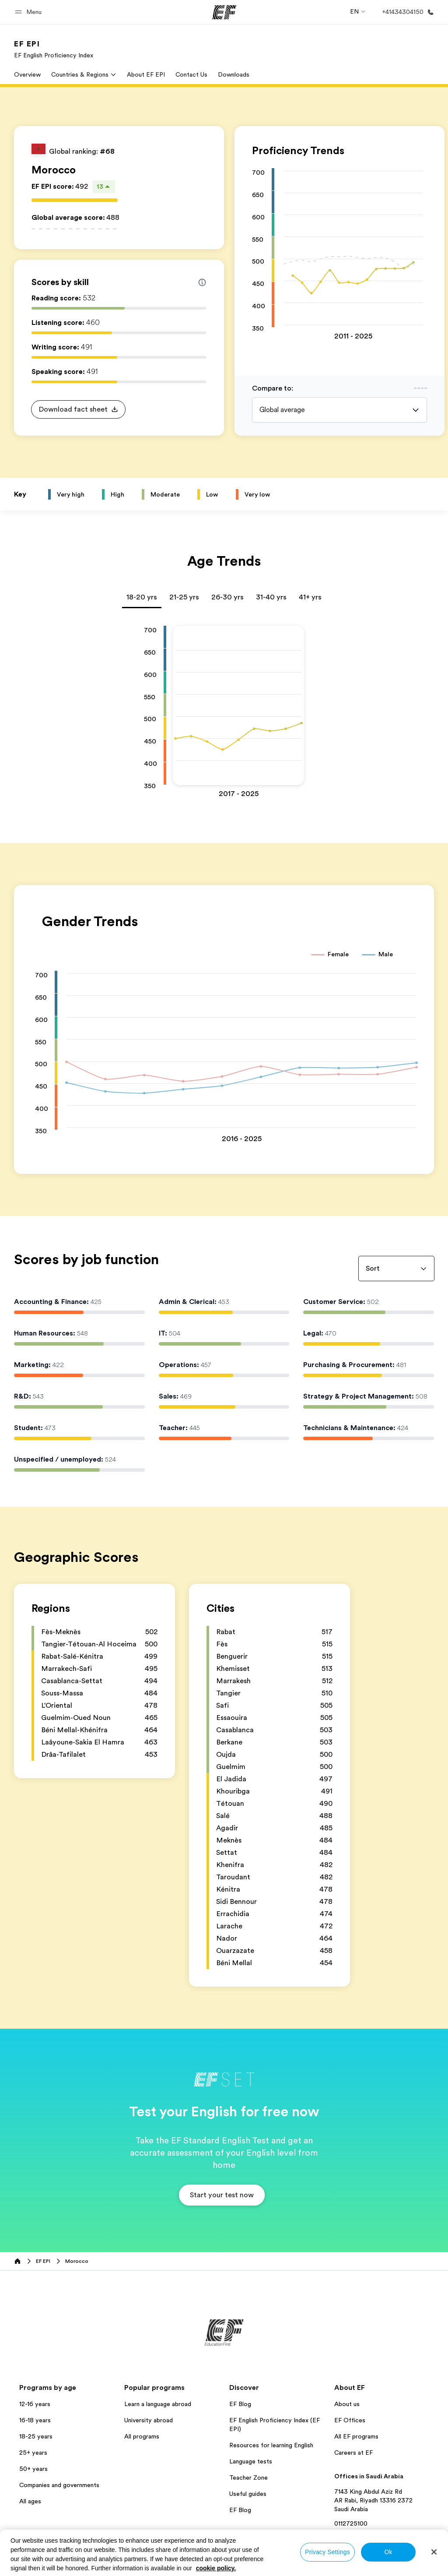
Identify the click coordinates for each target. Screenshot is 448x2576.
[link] (53, 49)
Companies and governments (59, 2484)
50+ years (33, 2468)
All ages (30, 2501)
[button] (29, 12)
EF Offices (349, 2420)
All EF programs (356, 2436)
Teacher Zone (248, 2477)
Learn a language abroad (157, 2403)
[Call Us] (406, 12)
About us (347, 2403)
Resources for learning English (271, 2445)
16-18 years (35, 2420)
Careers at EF (353, 2452)
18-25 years (35, 2436)
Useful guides (247, 2493)
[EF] (224, 12)
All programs (141, 2436)
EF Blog (240, 2403)
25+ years (33, 2452)
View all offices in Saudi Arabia (376, 2535)
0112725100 (351, 2523)
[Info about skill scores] (202, 282)
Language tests (250, 2461)
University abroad (148, 2420)
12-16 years (34, 2403)
